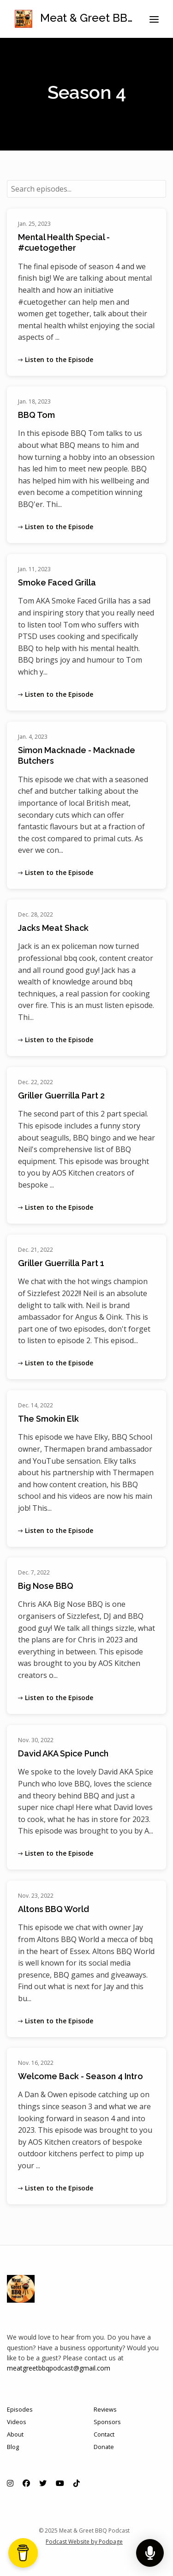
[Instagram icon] (10, 2483)
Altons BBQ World (53, 1909)
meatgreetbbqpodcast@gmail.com (58, 2368)
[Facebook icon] (26, 2483)
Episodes (20, 2409)
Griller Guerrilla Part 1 (61, 1263)
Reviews (105, 2409)
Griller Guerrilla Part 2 (61, 1095)
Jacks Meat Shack (53, 928)
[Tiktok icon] (76, 2483)
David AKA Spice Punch (63, 1753)
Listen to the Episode (55, 359)
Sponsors (107, 2422)
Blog (13, 2447)
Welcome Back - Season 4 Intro (80, 2076)
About (15, 2434)
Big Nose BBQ (45, 1586)
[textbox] (86, 189)
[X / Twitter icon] (43, 2483)
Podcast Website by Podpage (84, 2542)
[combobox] (86, 189)
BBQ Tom (36, 415)
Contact (104, 2434)
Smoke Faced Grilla (57, 582)
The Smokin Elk (48, 1419)
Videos (16, 2422)
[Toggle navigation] (154, 19)
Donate (104, 2447)
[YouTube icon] (60, 2483)
